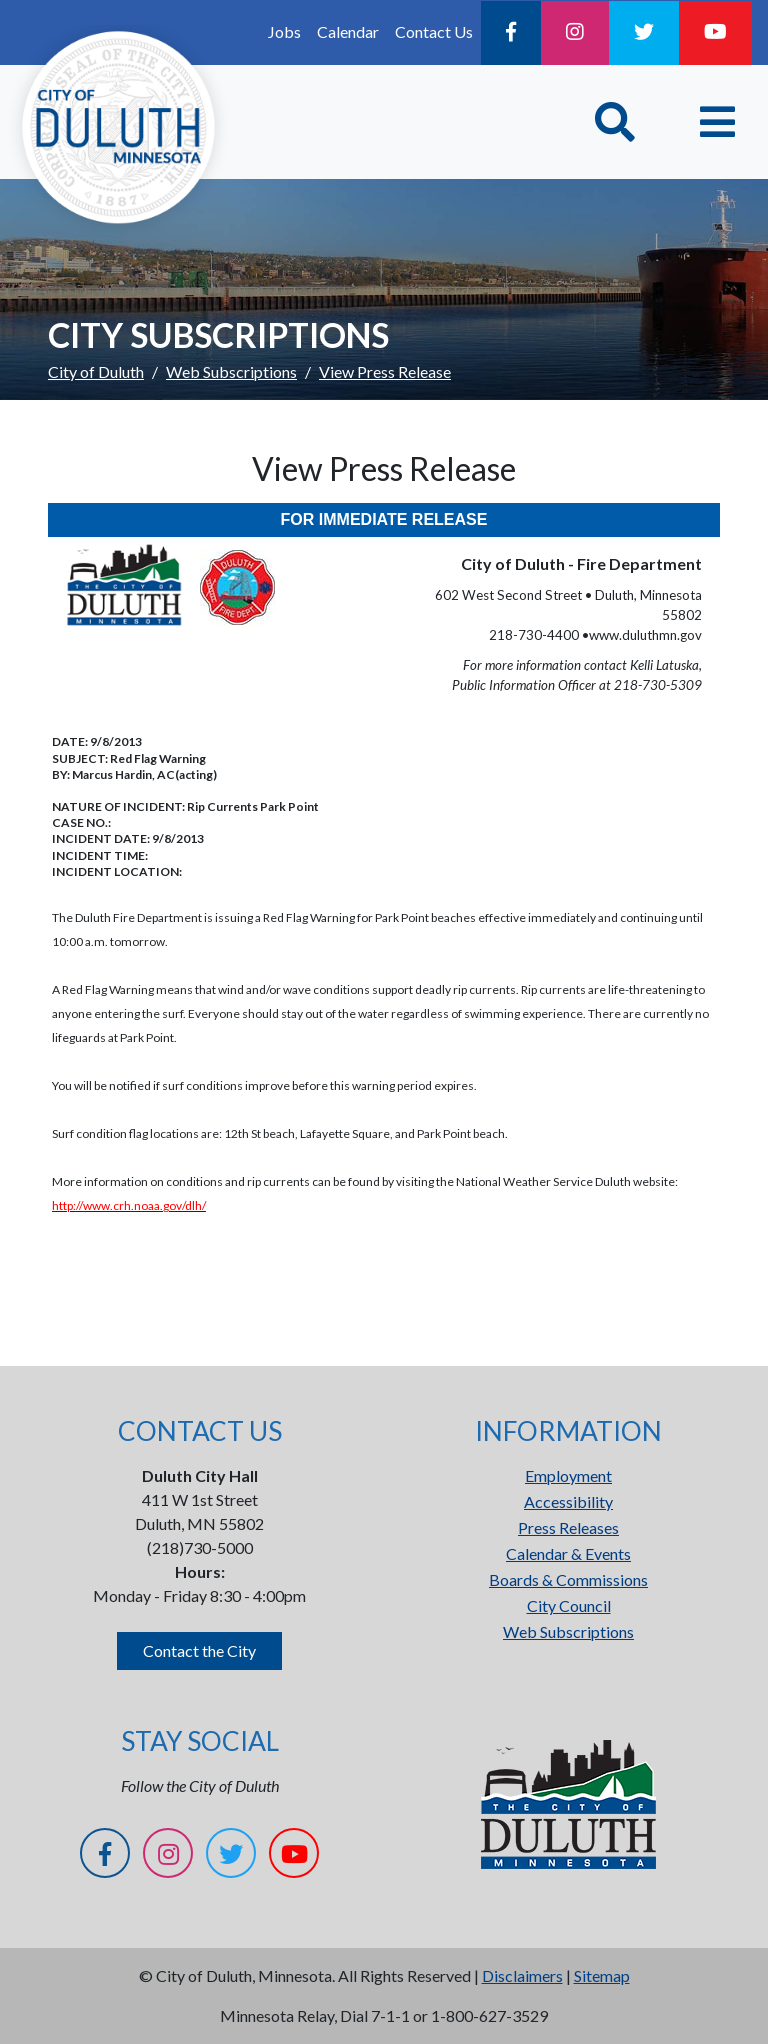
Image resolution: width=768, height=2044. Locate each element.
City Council (569, 1605)
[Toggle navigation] (717, 122)
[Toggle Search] (615, 122)
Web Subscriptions (231, 371)
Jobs (284, 31)
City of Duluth (96, 371)
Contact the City (199, 1650)
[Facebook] (511, 33)
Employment (568, 1475)
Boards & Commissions (568, 1579)
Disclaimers (522, 1975)
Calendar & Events (568, 1553)
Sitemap (602, 1975)
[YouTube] (715, 33)
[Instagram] (575, 33)
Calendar (348, 31)
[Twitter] (644, 33)
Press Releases (568, 1527)
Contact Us (434, 31)
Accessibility (568, 1501)
